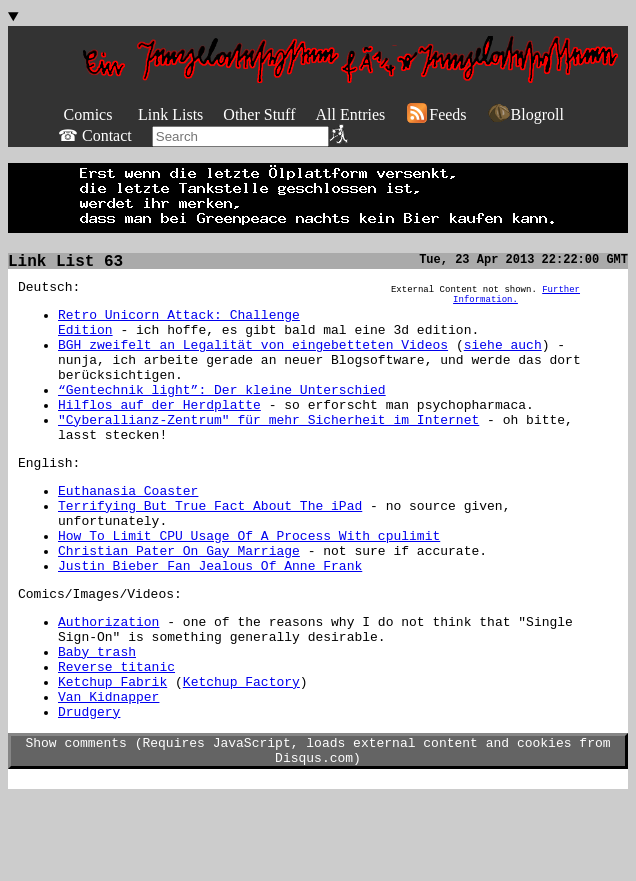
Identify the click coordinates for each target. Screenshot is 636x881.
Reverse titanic (116, 735)
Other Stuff (259, 114)
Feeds (435, 114)
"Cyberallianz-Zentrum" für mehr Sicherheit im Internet (268, 449)
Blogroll (525, 114)
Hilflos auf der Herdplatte (159, 431)
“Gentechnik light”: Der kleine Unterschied (222, 413)
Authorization (108, 681)
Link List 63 (65, 264)
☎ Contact (95, 135)
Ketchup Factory (241, 753)
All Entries (350, 114)
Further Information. (516, 301)
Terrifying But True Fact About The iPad (210, 547)
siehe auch (503, 359)
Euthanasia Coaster (128, 529)
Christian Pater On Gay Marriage (179, 601)
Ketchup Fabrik (112, 753)
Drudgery (89, 789)
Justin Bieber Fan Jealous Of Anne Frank (210, 619)
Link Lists (170, 114)
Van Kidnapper (108, 771)
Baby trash (97, 717)
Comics (88, 114)
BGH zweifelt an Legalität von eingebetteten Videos (253, 359)
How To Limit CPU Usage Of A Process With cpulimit (249, 583)
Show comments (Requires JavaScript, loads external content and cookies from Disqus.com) (318, 832)
